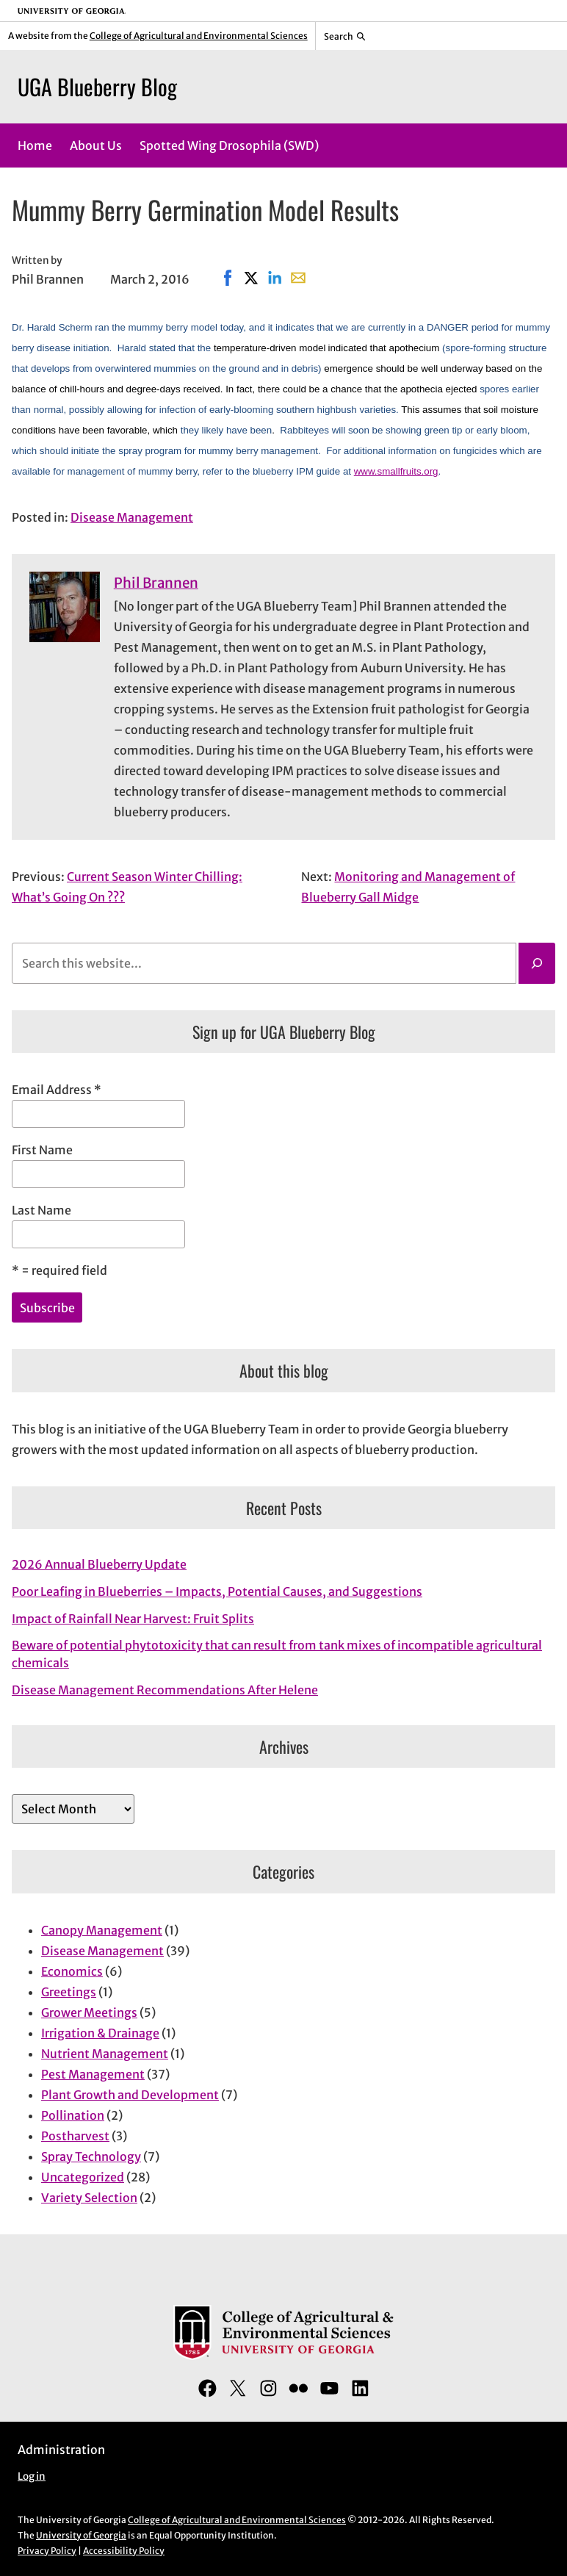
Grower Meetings (89, 2012)
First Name (42, 1150)
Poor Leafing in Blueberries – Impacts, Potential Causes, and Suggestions (217, 1591)
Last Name (41, 1210)
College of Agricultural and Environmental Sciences (199, 35)
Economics (72, 1971)
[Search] (537, 963)
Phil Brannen (156, 583)
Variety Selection (89, 2197)
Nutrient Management (104, 2053)
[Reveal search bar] (345, 36)
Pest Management (93, 2074)
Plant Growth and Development (130, 2094)
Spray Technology (91, 2156)
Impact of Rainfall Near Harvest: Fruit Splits (133, 1618)
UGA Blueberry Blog (97, 86)
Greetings (68, 1992)
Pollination (72, 2115)
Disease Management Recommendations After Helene (165, 1690)
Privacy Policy (47, 2550)
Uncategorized (82, 2177)
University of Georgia (81, 2535)
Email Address (56, 1089)
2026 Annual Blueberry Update (99, 1564)
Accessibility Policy (124, 2550)
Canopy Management (101, 1930)
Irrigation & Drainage (100, 2033)
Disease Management (132, 517)
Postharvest (75, 2136)
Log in (32, 2476)
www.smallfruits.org (396, 471)
